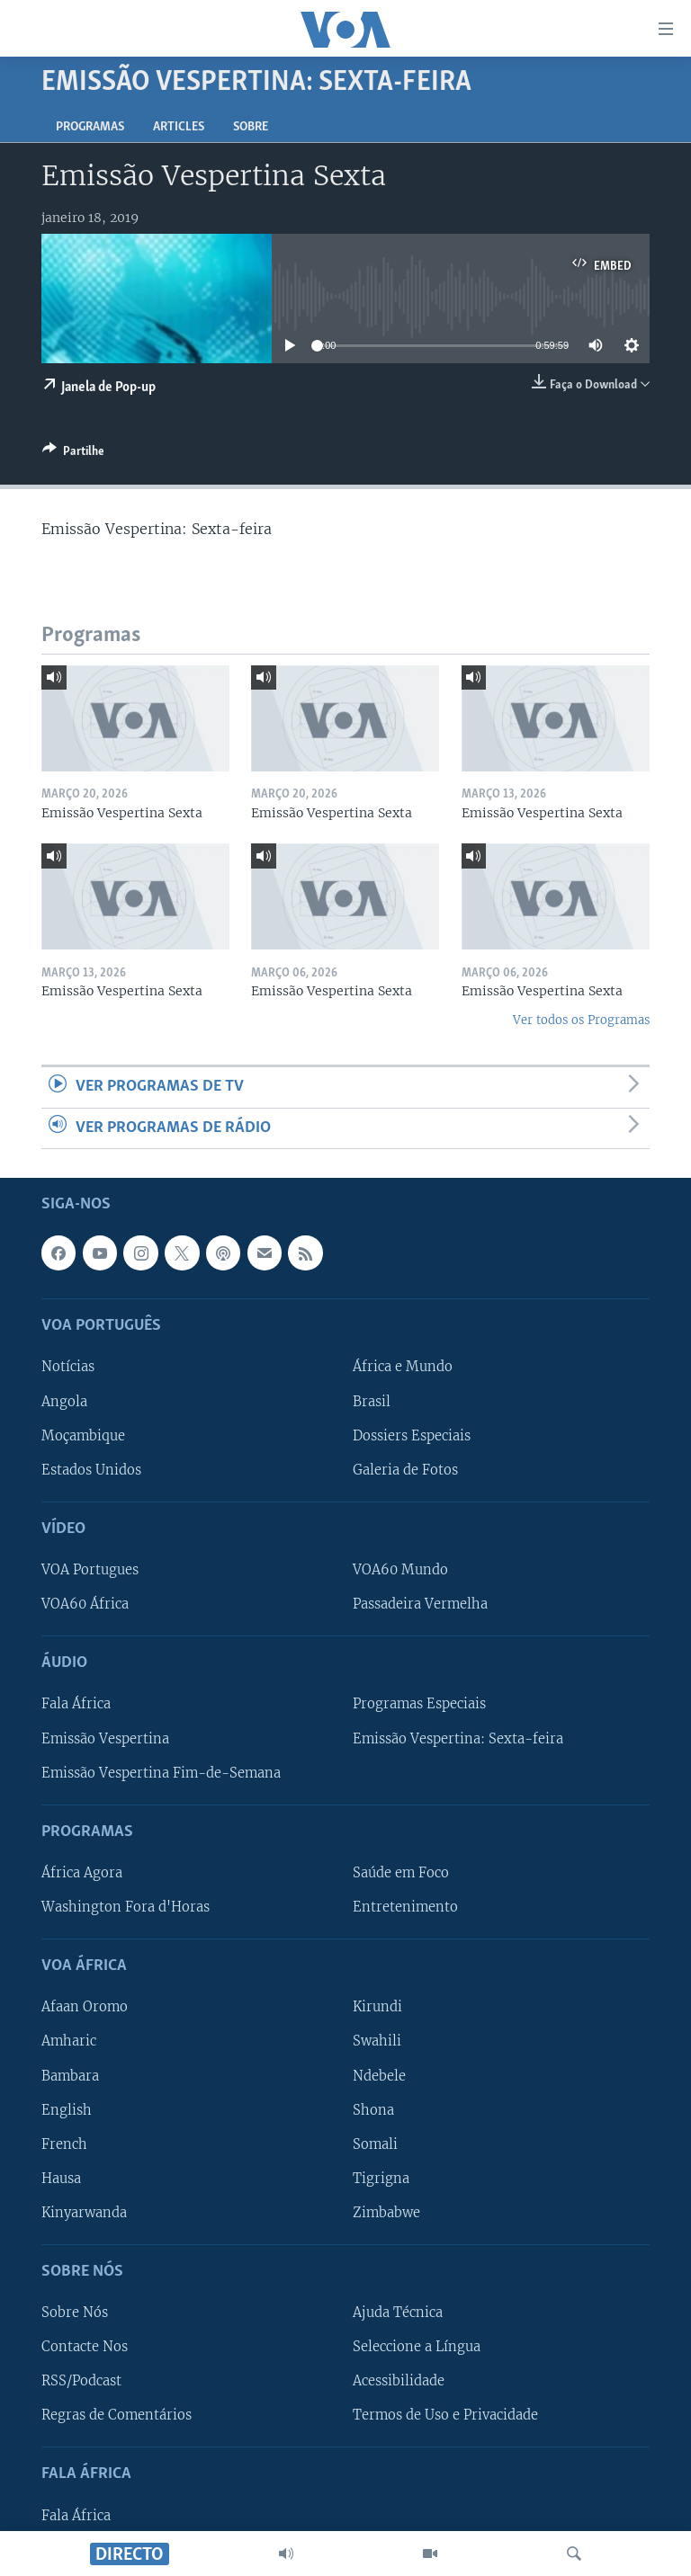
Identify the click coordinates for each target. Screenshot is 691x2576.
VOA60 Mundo (400, 1570)
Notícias (67, 1367)
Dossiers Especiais (412, 1436)
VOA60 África (85, 1604)
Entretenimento (405, 1907)
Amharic (68, 2042)
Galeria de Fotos (405, 1470)
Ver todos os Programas (581, 1020)
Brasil (371, 1402)
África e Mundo (403, 1367)
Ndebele (379, 2076)
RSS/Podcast (81, 2381)
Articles (178, 127)
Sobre (250, 127)
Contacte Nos (84, 2347)
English (66, 2110)
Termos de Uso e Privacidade (445, 2415)
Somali (375, 2144)
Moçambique (83, 1436)
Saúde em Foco (401, 1873)
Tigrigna (381, 2178)
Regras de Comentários (116, 2415)
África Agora (81, 1873)
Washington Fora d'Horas (125, 1907)
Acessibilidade (398, 2381)
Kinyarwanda (84, 2213)
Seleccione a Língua (416, 2347)
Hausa (61, 2178)
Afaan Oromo (84, 2008)
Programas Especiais (419, 1705)
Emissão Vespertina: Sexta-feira (458, 1739)
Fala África (76, 1705)
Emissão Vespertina (105, 1739)
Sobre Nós (74, 2312)
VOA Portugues (90, 1570)
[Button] (73, 454)
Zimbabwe (386, 2213)
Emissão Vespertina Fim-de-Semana (161, 1773)
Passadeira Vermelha (420, 1604)
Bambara (70, 2076)
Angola (64, 1402)
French (64, 2144)
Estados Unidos (91, 1470)
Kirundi (377, 2008)
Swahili (377, 2042)
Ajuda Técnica (398, 2312)
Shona (373, 2110)
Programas (90, 127)
